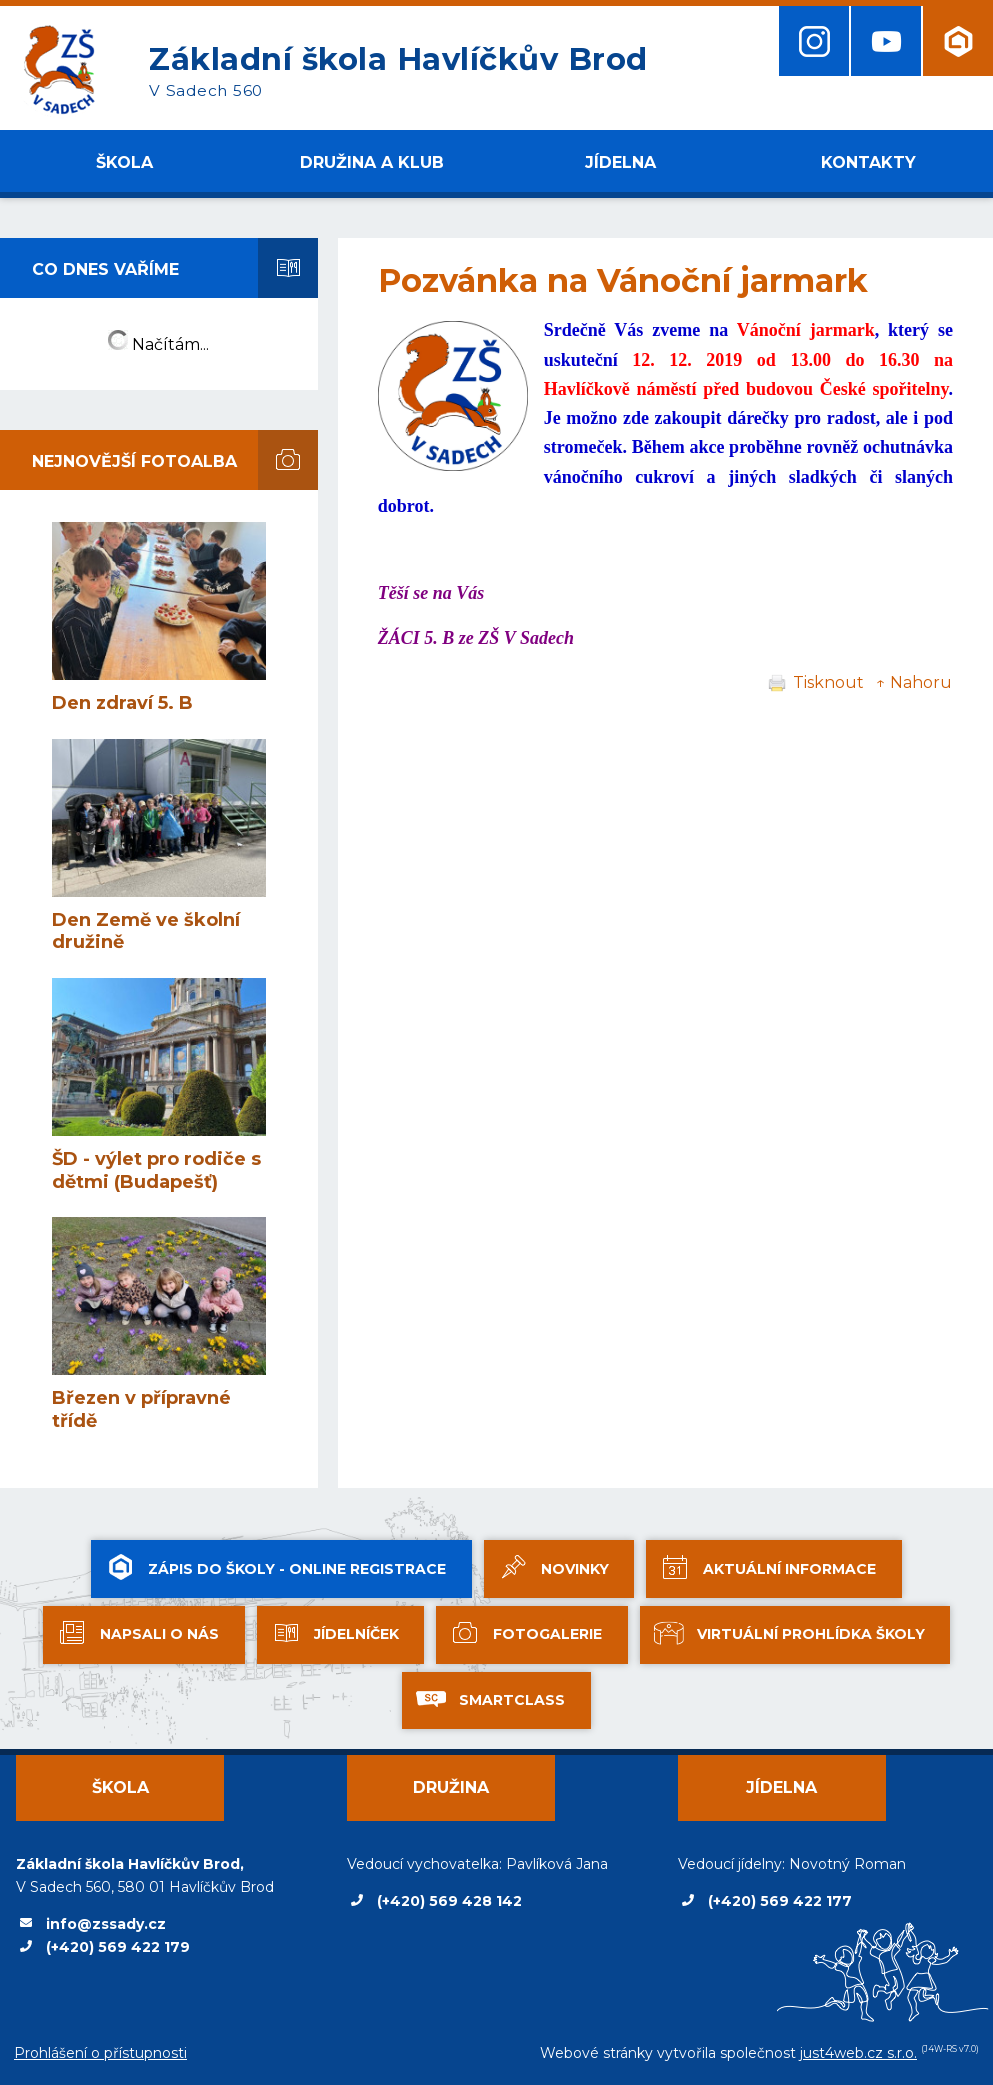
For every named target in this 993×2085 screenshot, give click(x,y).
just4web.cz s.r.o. (858, 2053)
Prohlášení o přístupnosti (100, 2053)
